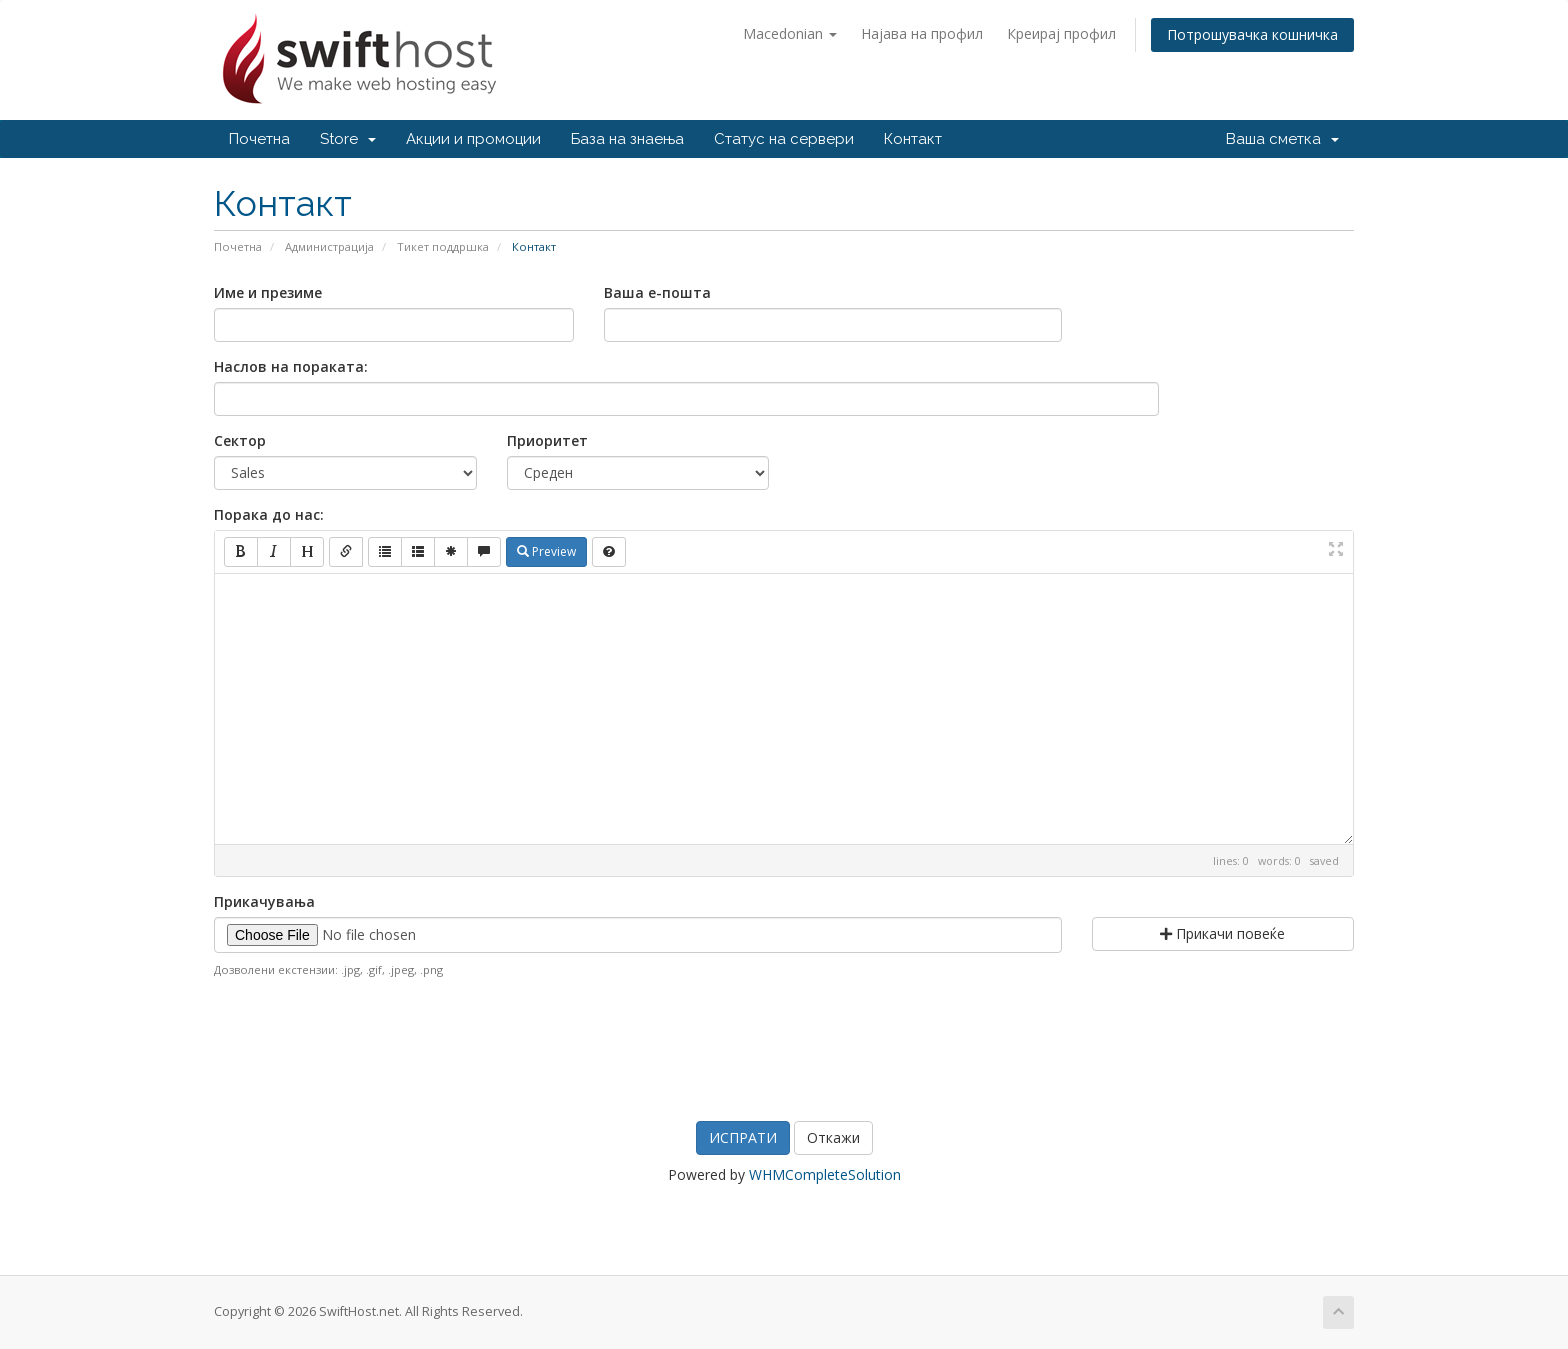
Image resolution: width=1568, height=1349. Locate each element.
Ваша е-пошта (657, 292)
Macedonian (790, 33)
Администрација (329, 246)
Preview (546, 551)
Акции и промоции (473, 139)
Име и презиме (268, 292)
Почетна (259, 139)
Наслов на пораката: (291, 366)
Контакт (913, 139)
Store (348, 139)
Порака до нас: (269, 514)
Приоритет (547, 440)
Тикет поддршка (443, 246)
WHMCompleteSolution (825, 1174)
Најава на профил (922, 33)
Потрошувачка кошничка (1252, 34)
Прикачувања (264, 901)
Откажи (833, 1137)
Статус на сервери (784, 139)
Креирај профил (1061, 33)
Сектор (240, 440)
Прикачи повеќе (1222, 933)
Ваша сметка (1282, 139)
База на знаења (627, 139)
